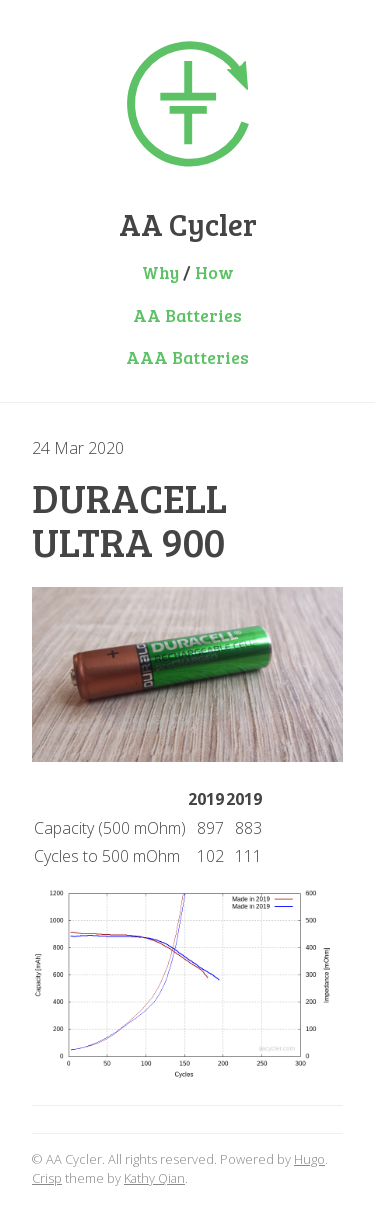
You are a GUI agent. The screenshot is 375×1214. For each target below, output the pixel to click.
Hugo (309, 1159)
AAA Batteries (187, 357)
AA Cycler (188, 224)
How (214, 272)
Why (160, 272)
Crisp (47, 1178)
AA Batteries (187, 315)
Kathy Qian (154, 1178)
